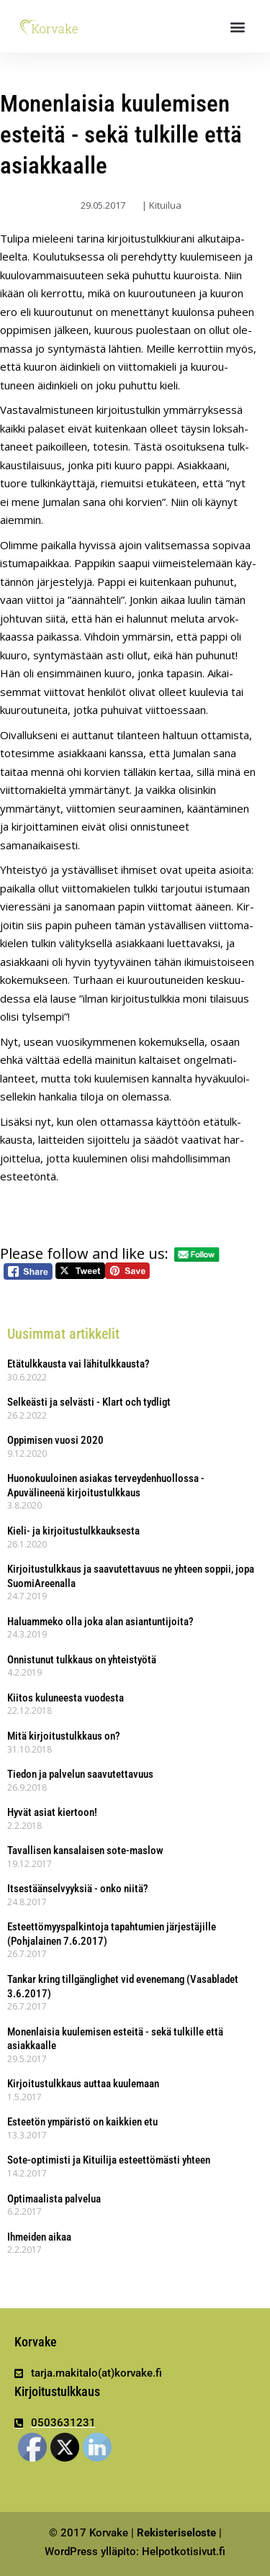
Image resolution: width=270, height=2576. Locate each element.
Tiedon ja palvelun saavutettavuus (80, 1774)
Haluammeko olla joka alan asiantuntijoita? (100, 1621)
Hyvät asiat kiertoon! (52, 1812)
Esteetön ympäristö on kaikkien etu (82, 2121)
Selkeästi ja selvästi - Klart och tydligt (89, 1402)
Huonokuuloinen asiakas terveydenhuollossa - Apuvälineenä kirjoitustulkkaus (105, 1485)
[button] (238, 26)
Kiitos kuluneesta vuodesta (65, 1697)
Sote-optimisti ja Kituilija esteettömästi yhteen (108, 2160)
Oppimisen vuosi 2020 (55, 1440)
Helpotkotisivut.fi (183, 2551)
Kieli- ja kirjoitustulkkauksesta (73, 1530)
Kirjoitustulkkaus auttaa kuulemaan (83, 2083)
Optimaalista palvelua (54, 2198)
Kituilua (165, 205)
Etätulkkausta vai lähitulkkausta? (78, 1363)
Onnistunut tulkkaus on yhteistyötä (81, 1659)
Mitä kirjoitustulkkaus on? (63, 1736)
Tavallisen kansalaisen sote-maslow (85, 1850)
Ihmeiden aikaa (39, 2237)
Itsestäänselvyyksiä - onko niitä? (77, 1888)
